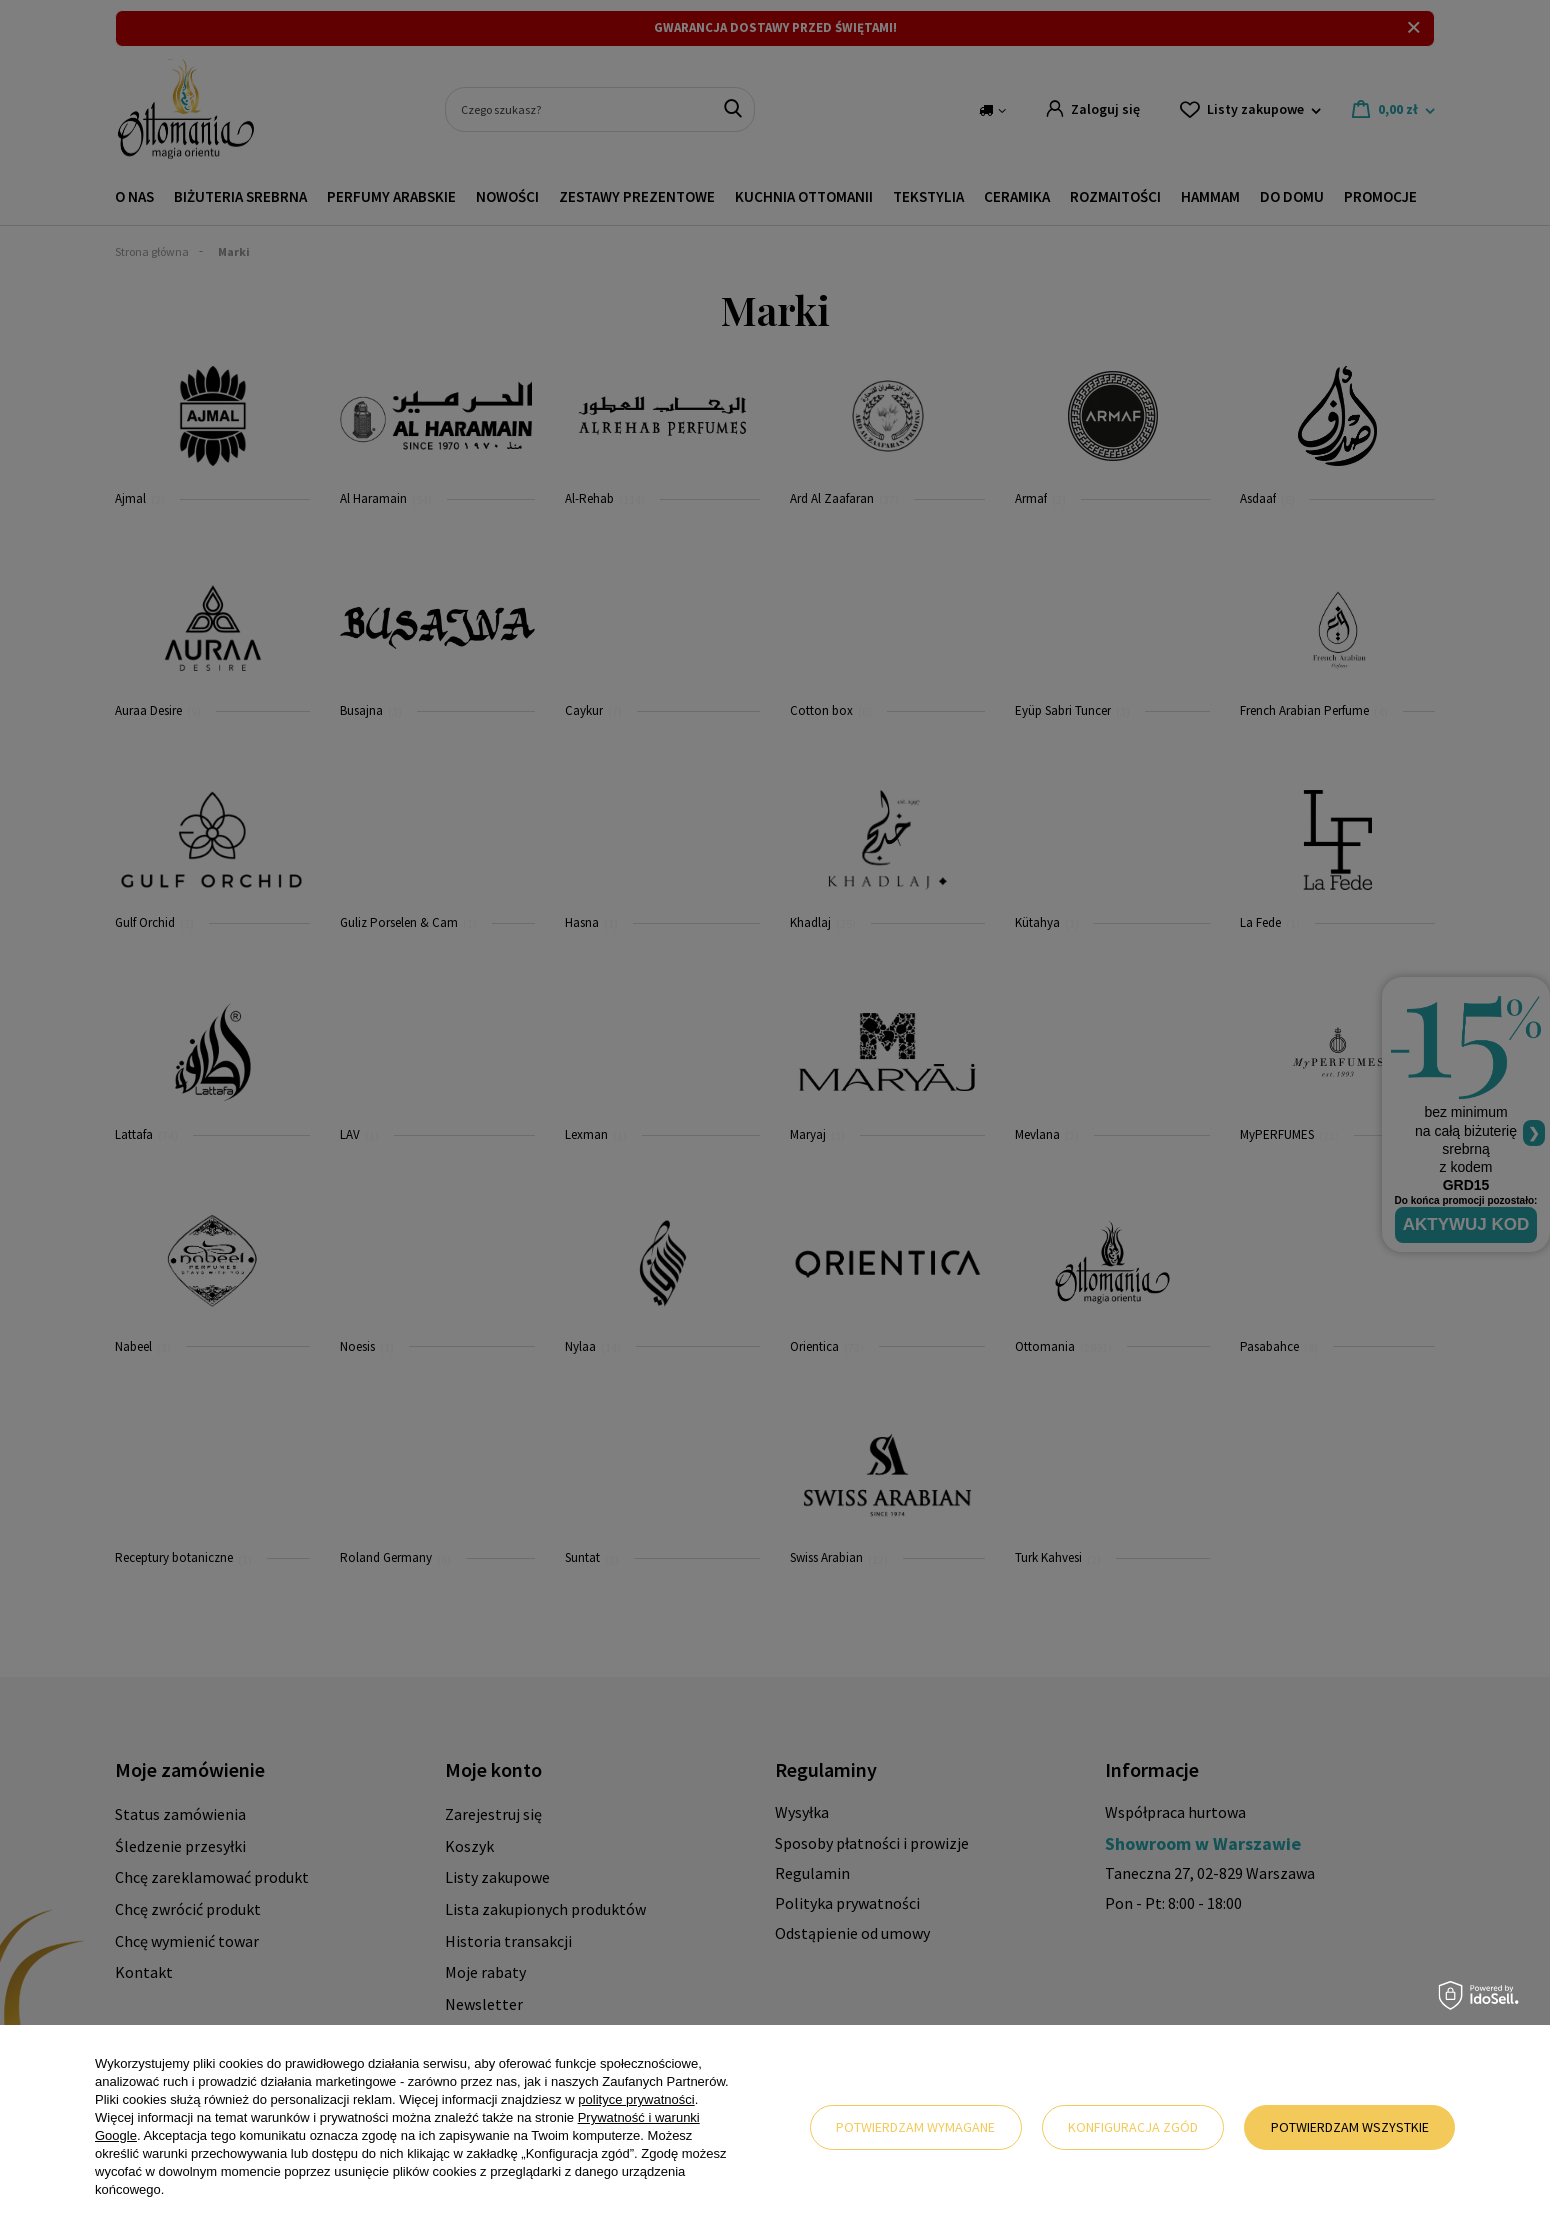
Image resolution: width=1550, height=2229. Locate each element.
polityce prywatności (636, 2099)
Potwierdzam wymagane (915, 2127)
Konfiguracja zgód (1133, 2127)
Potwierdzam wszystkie (1350, 2127)
